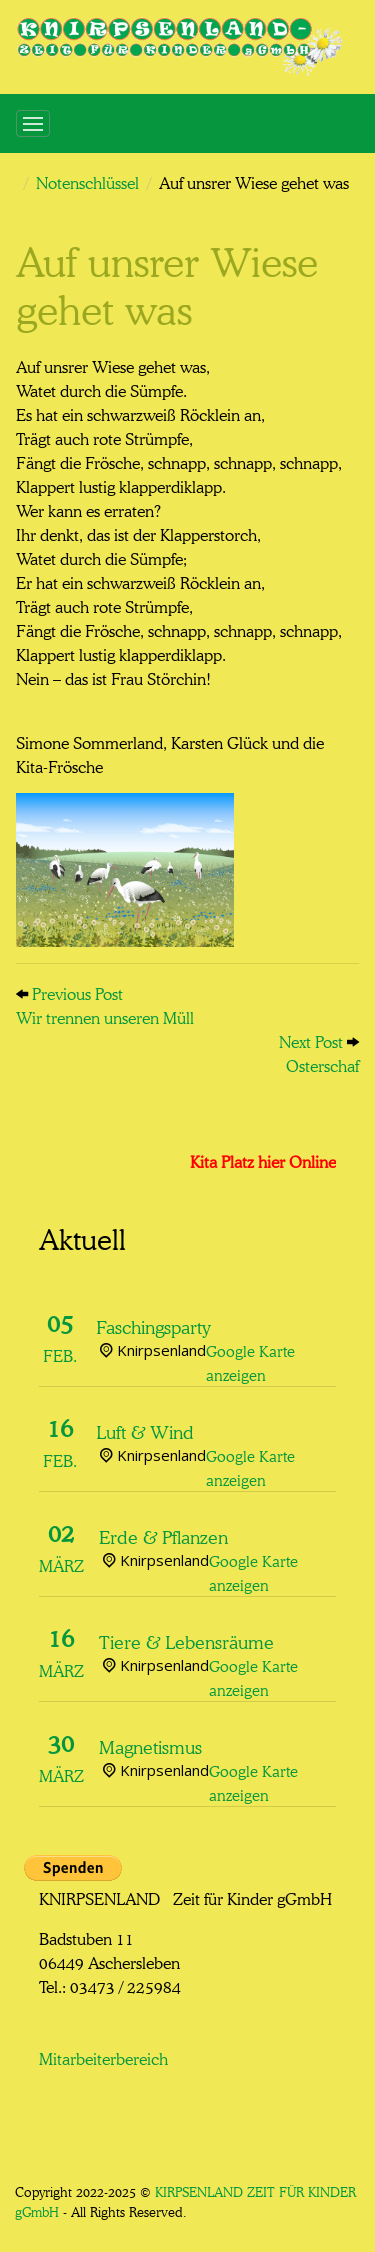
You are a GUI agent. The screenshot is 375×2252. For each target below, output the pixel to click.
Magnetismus (150, 1745)
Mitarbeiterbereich (103, 2057)
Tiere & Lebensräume (186, 1640)
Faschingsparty (153, 1325)
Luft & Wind (145, 1430)
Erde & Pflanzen (163, 1535)
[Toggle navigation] (33, 124)
